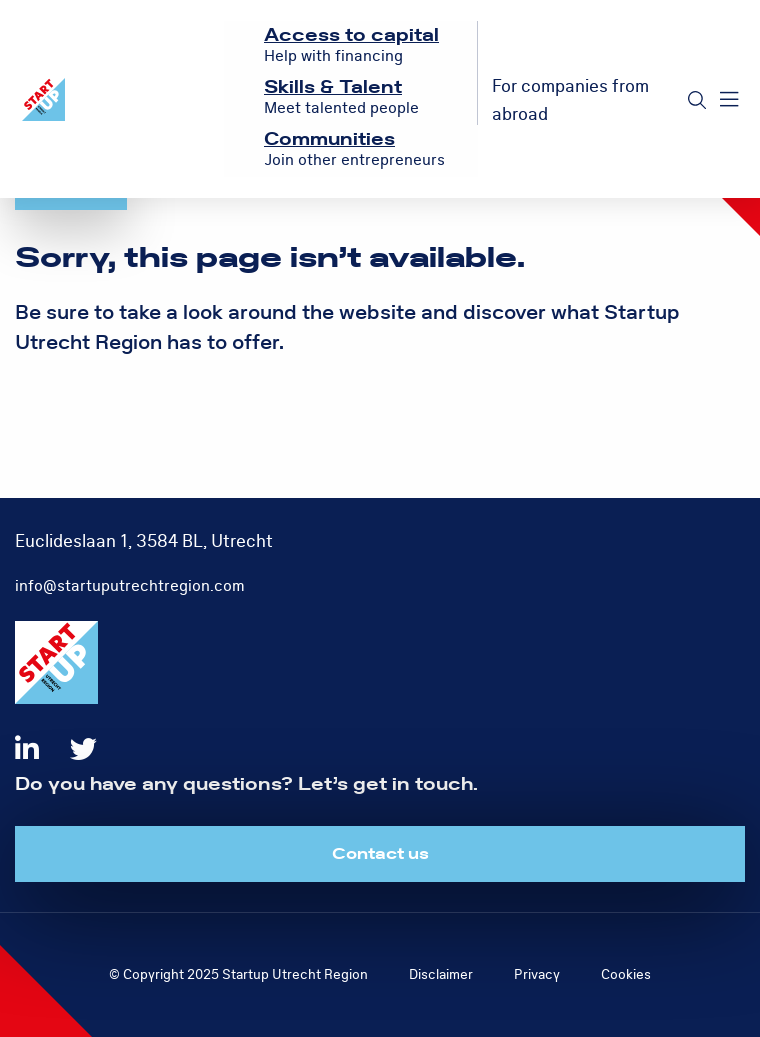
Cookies (626, 974)
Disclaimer (441, 974)
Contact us (380, 854)
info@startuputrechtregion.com (130, 586)
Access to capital (351, 35)
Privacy (537, 974)
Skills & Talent (333, 87)
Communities (329, 139)
